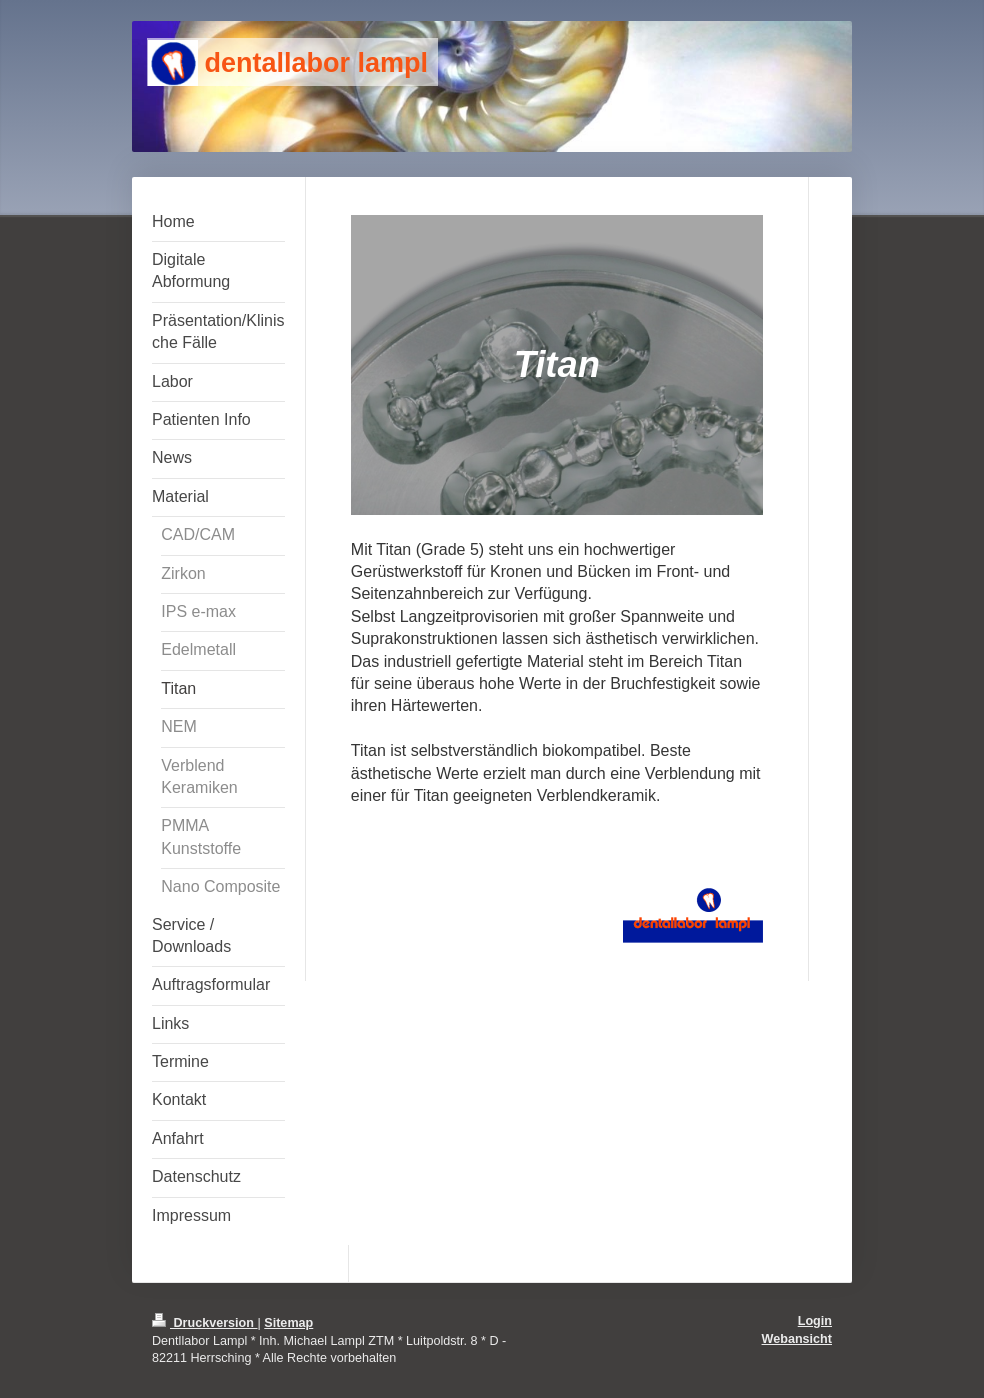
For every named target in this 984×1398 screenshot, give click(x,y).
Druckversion (205, 1323)
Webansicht (797, 1339)
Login (815, 1321)
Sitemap (288, 1323)
